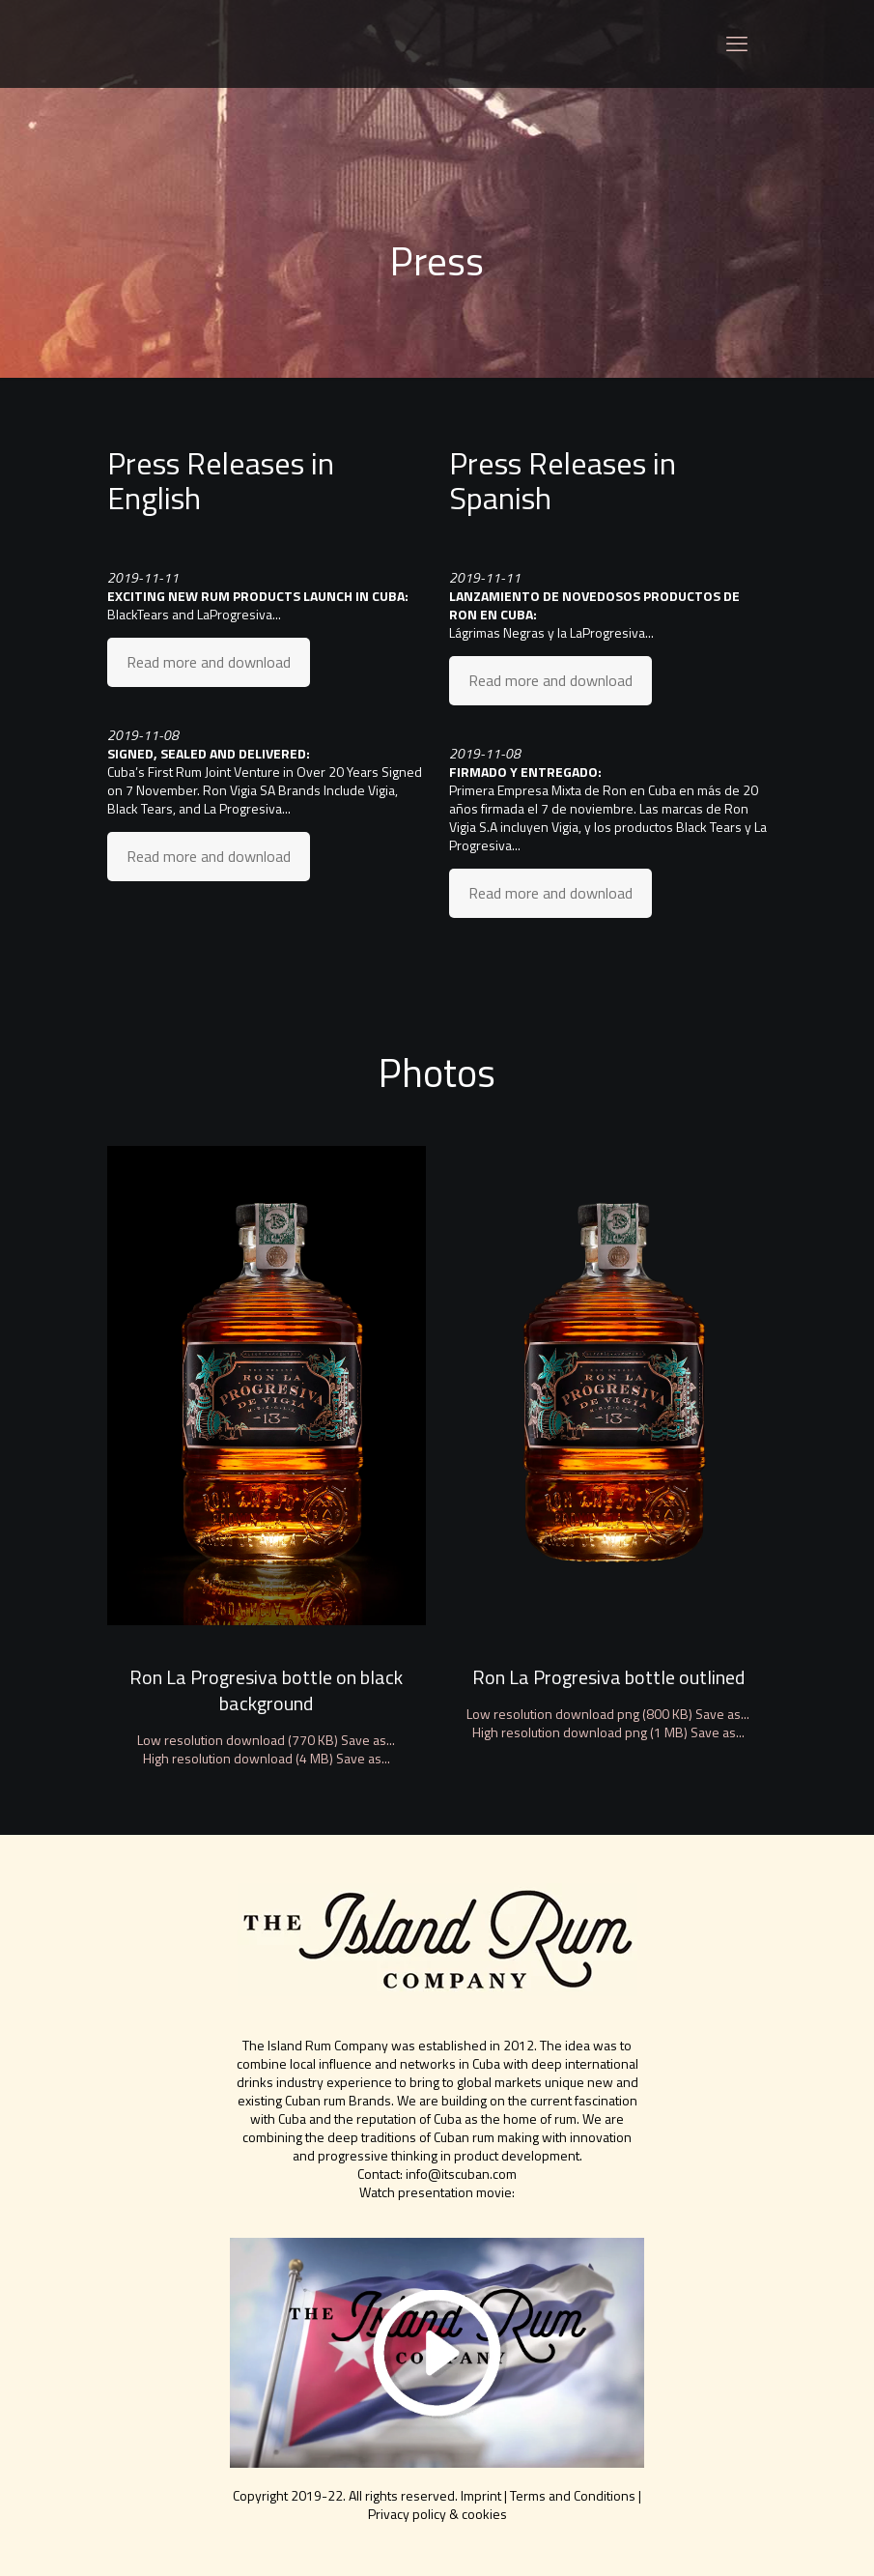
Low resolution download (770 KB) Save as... (266, 1740)
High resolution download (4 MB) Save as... (266, 1758)
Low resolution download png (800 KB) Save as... (607, 1713)
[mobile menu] (736, 43)
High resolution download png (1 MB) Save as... (608, 1732)
